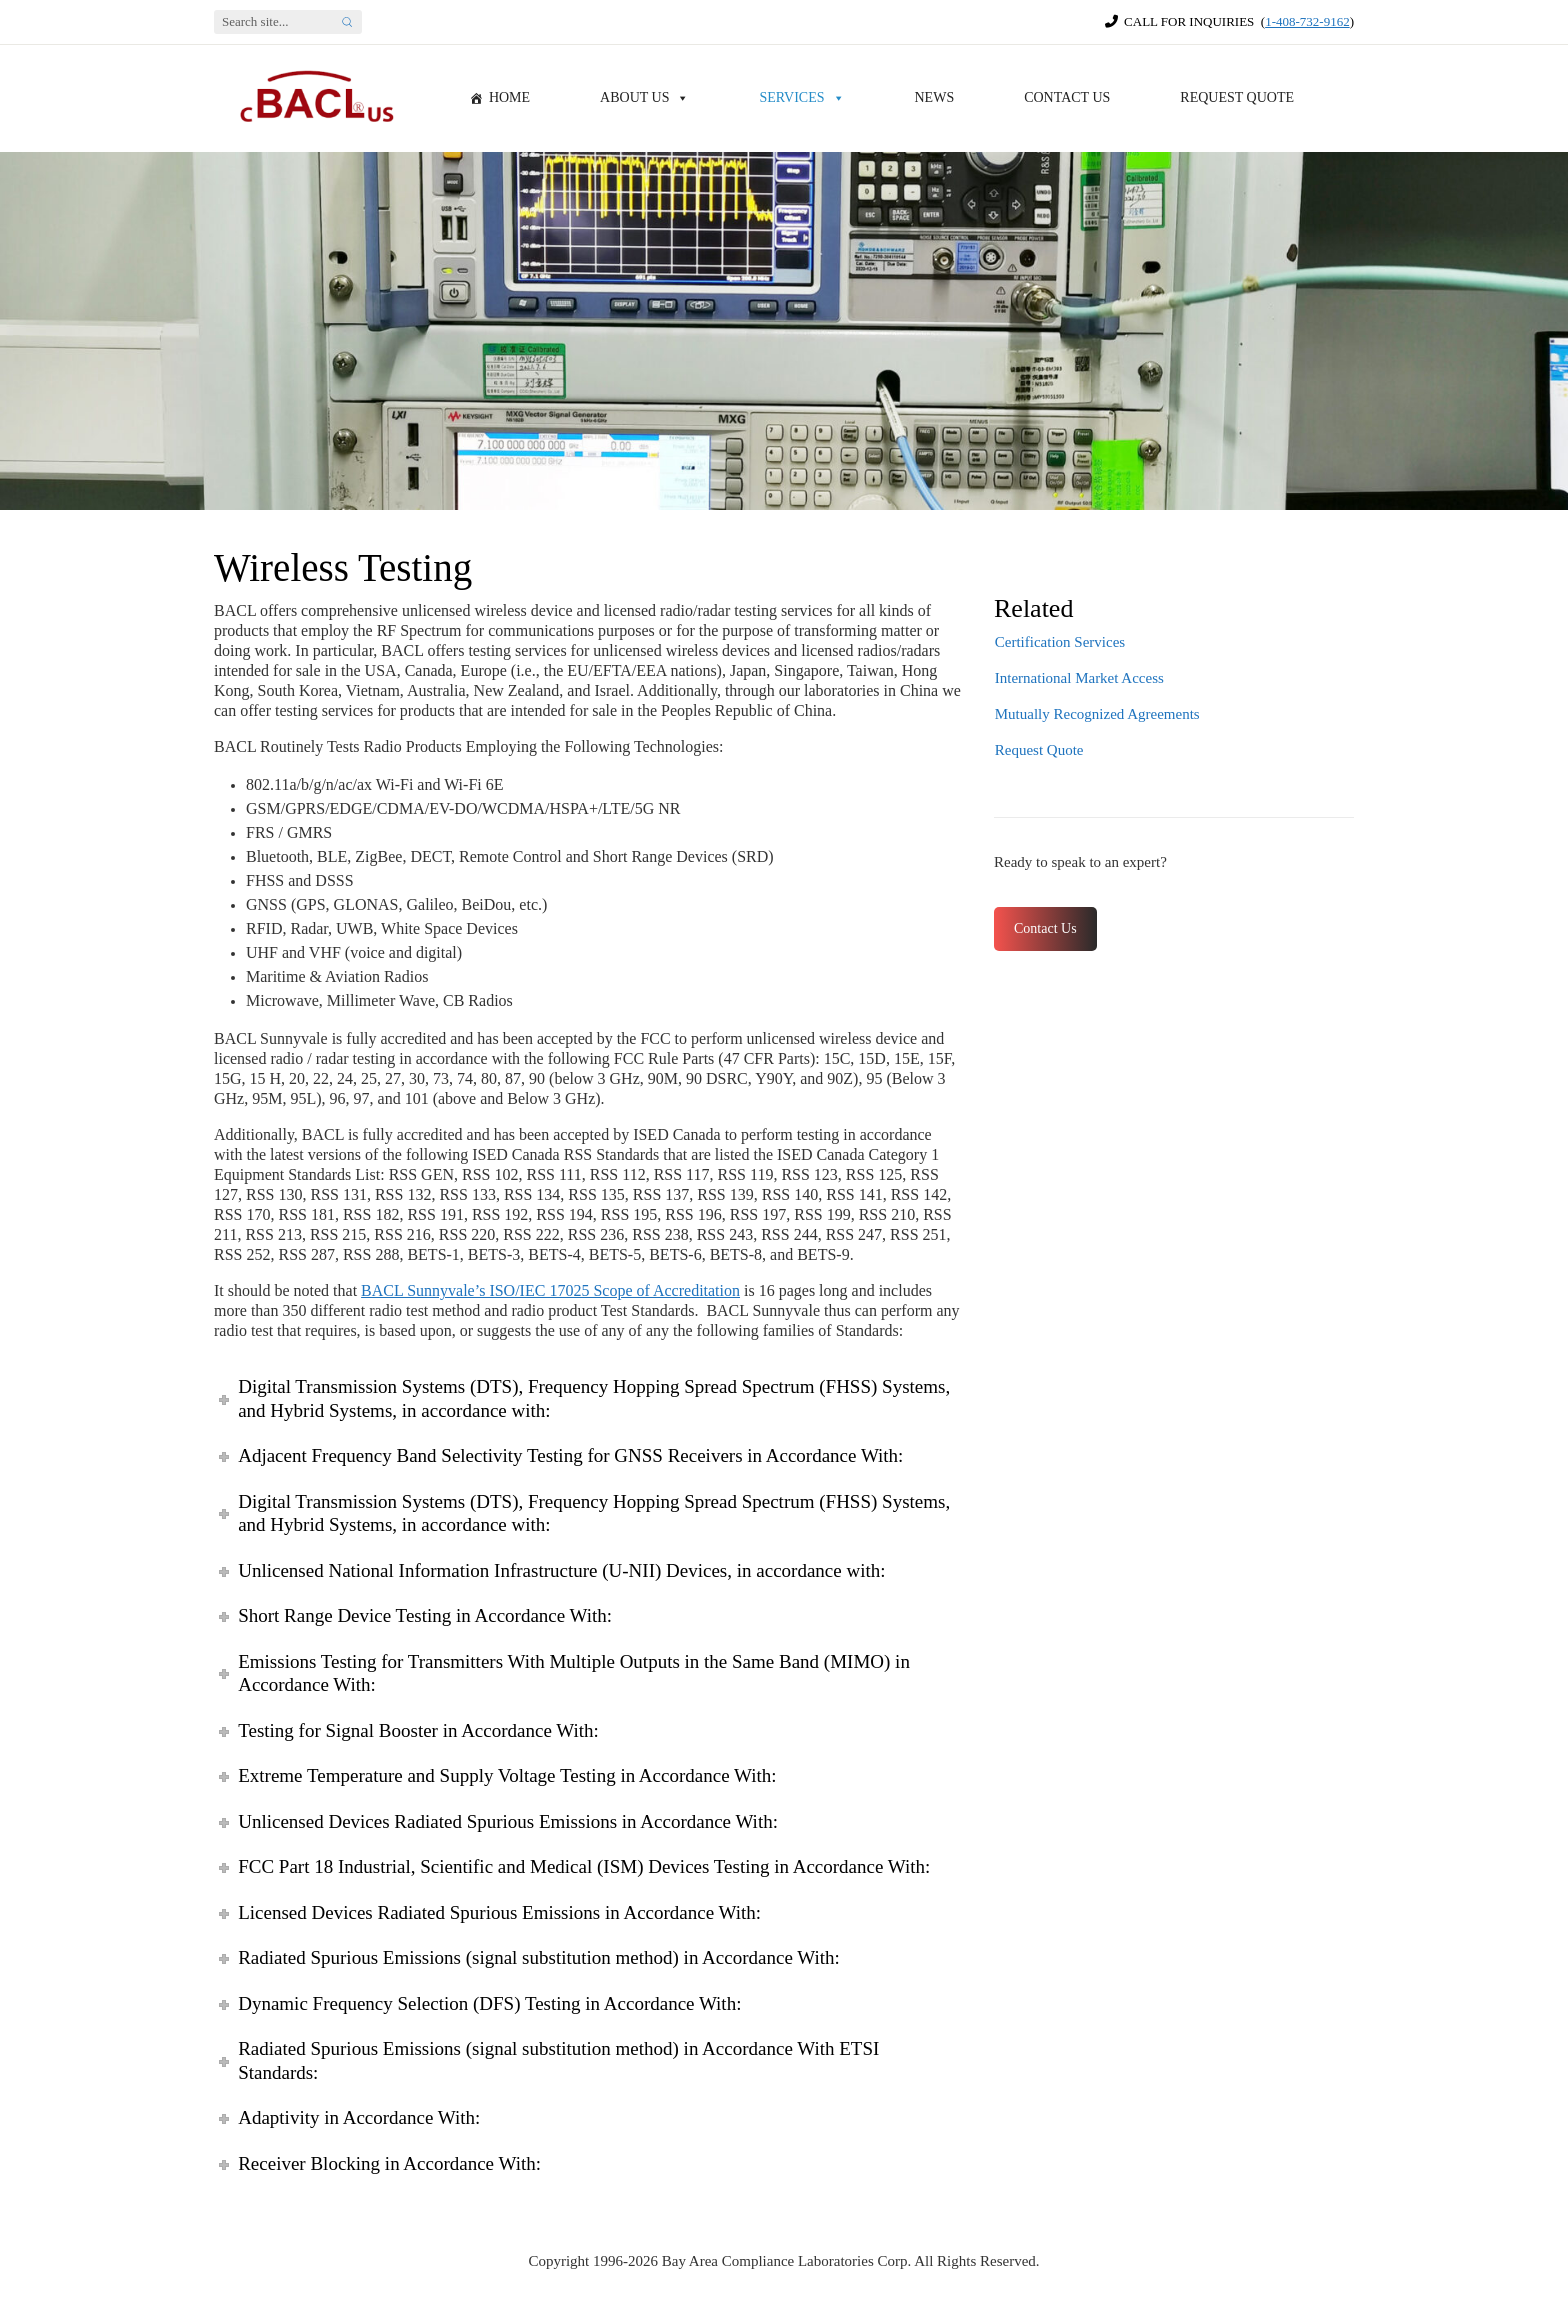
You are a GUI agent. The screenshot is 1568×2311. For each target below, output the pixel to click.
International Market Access (1079, 678)
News (935, 97)
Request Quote (1237, 97)
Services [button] (801, 98)
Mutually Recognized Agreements (1097, 714)
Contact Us (1067, 97)
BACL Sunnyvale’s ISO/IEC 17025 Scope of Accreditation (550, 1290)
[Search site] (347, 22)
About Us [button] (644, 98)
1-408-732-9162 (1307, 21)
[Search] (273, 22)
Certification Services (1060, 642)
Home (509, 97)
